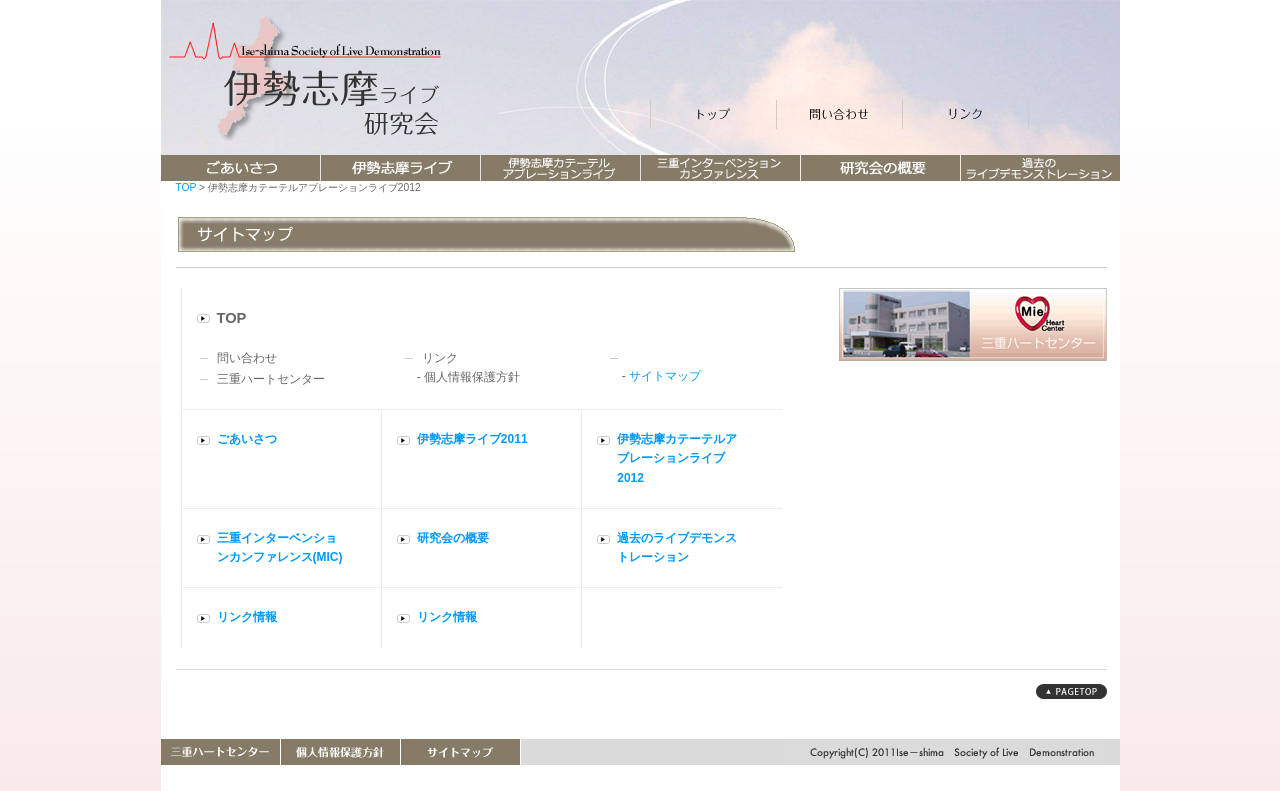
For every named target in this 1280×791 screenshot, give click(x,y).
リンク (440, 358)
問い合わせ (247, 358)
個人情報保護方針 (472, 377)
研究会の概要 (453, 538)
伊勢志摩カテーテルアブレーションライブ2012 (677, 458)
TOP (186, 187)
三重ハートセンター (271, 379)
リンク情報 (247, 617)
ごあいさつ (247, 439)
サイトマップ (665, 376)
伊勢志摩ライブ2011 (472, 439)
